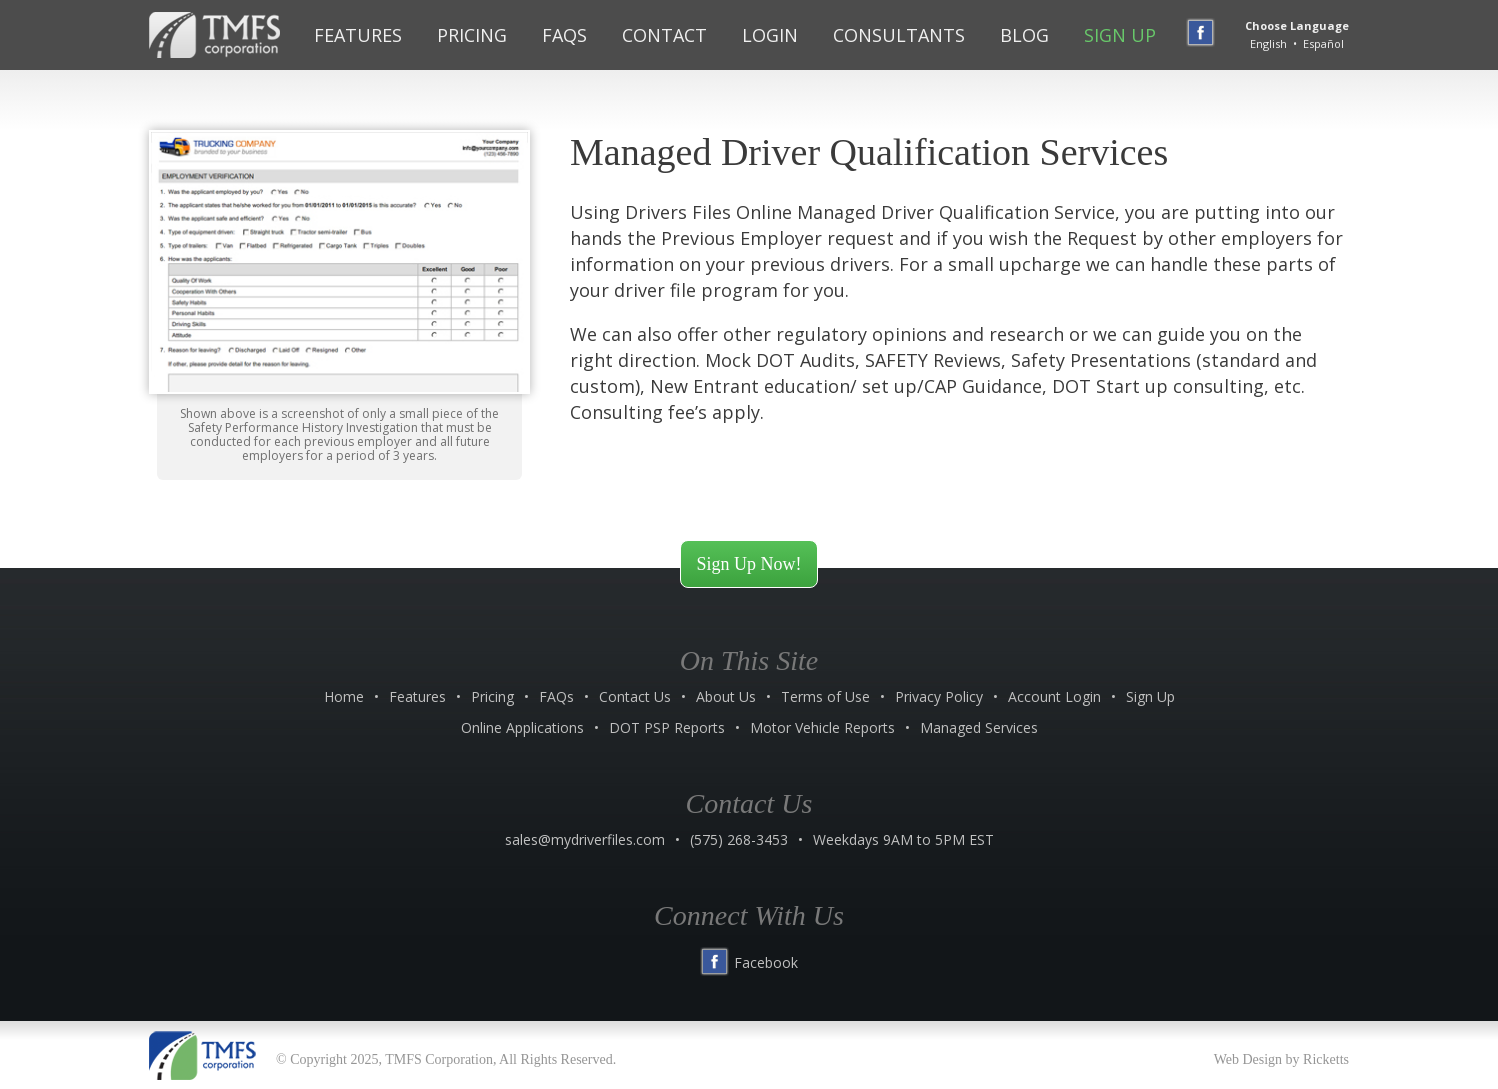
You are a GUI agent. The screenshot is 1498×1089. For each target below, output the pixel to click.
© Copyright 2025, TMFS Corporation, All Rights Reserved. (446, 1059)
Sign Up (1120, 35)
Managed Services (979, 727)
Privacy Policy (939, 696)
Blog (1024, 35)
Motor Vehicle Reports (822, 727)
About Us (726, 696)
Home (344, 696)
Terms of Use (825, 696)
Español (1323, 43)
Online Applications (522, 727)
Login (770, 35)
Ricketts (1326, 1059)
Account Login (1054, 696)
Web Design (1248, 1059)
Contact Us (635, 696)
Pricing (472, 35)
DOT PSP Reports (667, 727)
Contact (664, 35)
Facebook (749, 962)
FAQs (564, 35)
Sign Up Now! (748, 564)
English (1268, 43)
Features (358, 35)
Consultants (899, 35)
